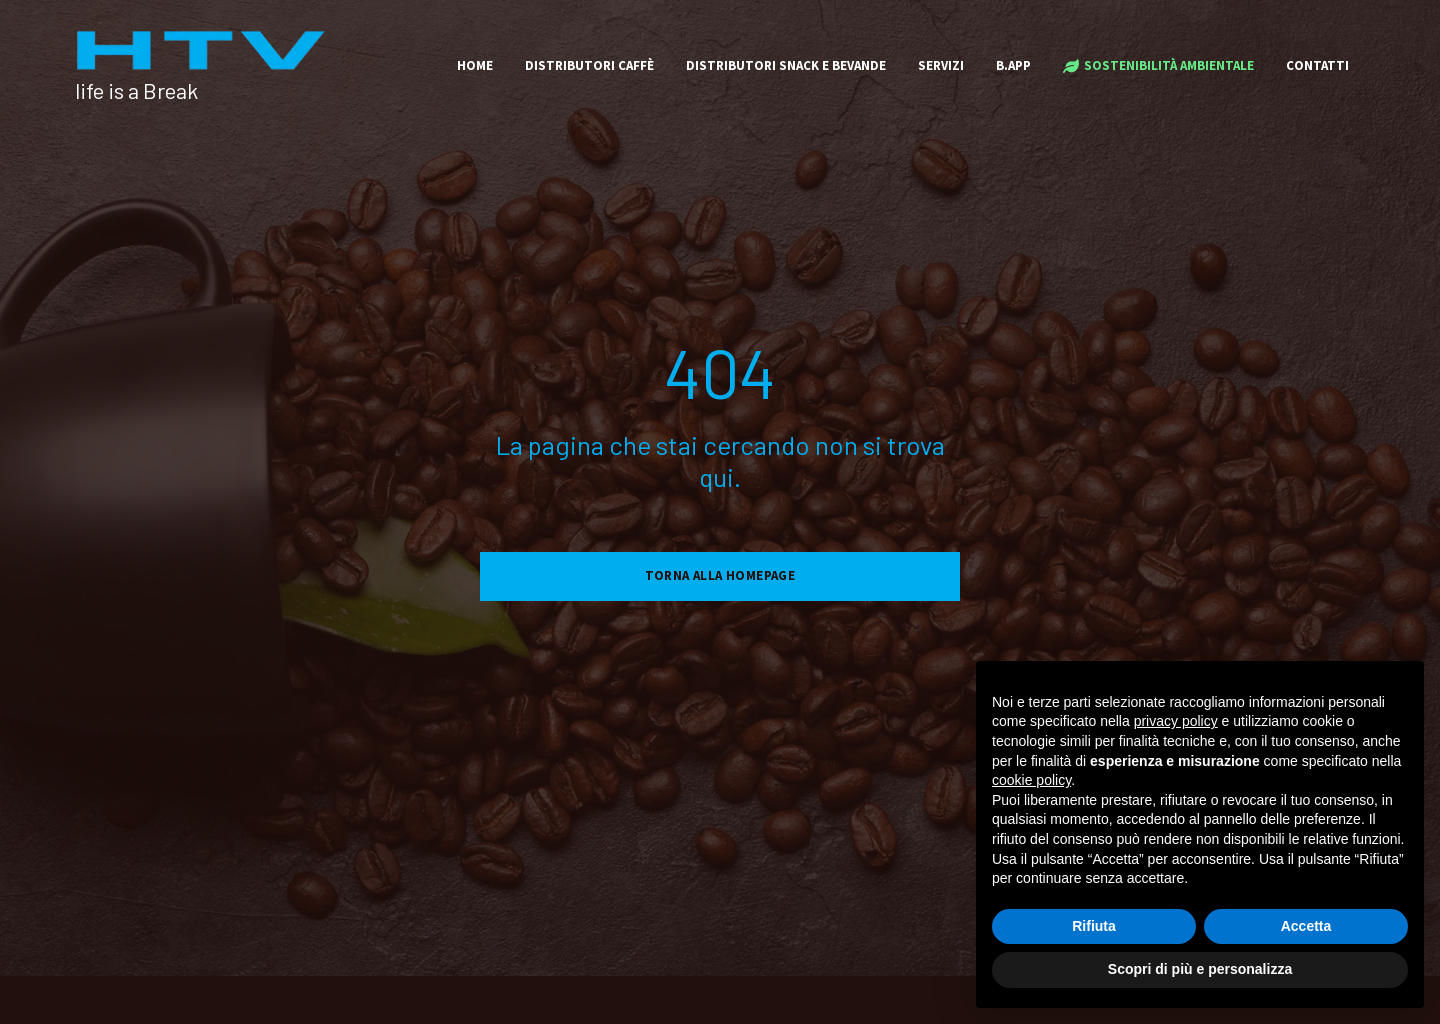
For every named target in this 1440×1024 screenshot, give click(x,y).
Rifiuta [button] (1094, 926)
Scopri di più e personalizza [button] (1200, 969)
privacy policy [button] (1176, 721)
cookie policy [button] (1031, 780)
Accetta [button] (1306, 926)
